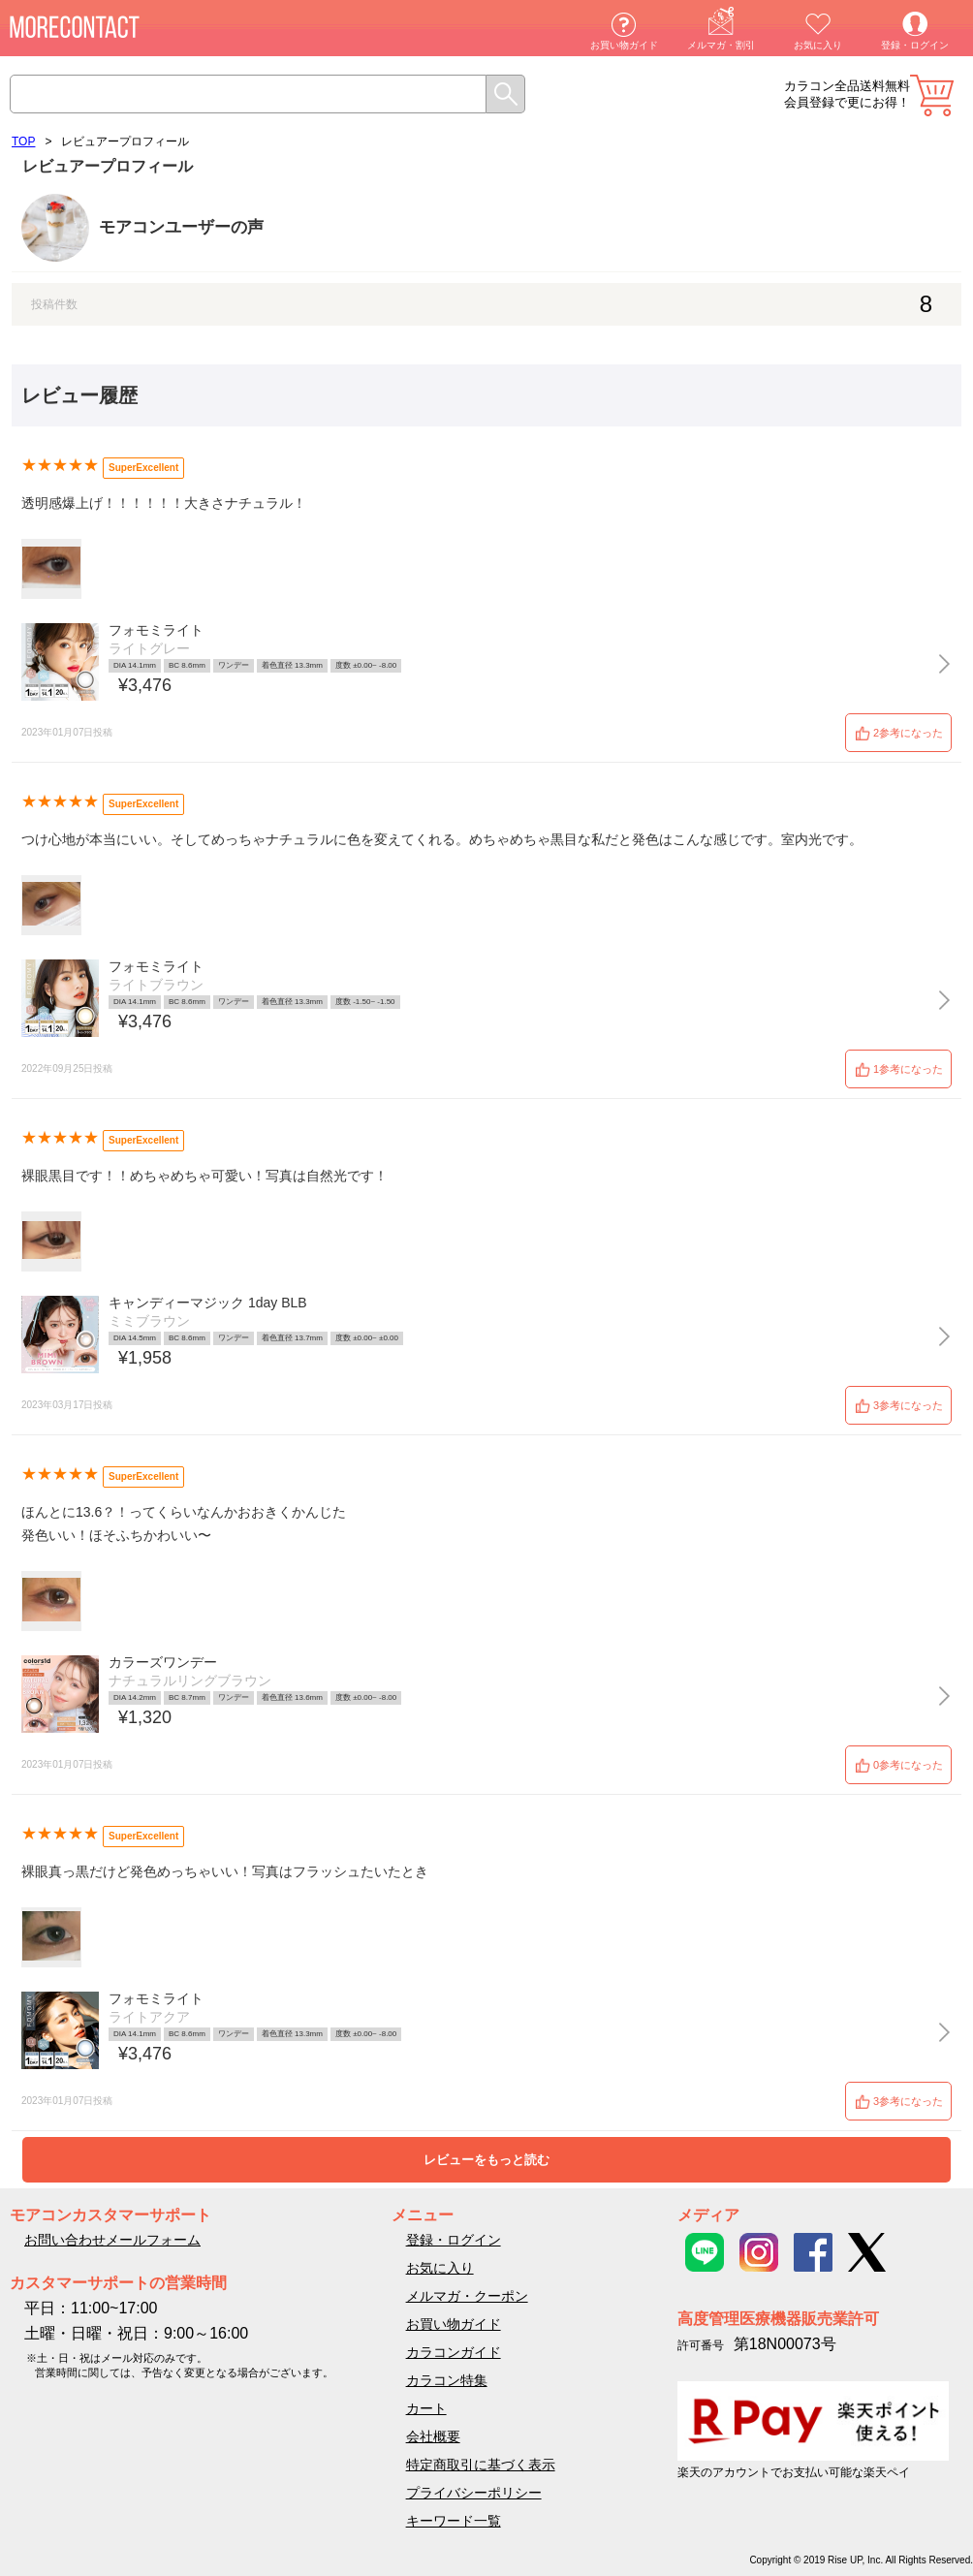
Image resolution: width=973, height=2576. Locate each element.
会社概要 (433, 2436)
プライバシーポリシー (474, 2492)
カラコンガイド (453, 2352)
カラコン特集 (446, 2380)
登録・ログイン (915, 45)
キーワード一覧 (453, 2521)
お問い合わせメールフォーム (112, 2239)
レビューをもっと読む (486, 2159)
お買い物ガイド (624, 45)
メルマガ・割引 (721, 45)
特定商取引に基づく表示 (480, 2464)
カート (932, 95)
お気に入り (818, 45)
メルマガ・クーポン (467, 2296)
